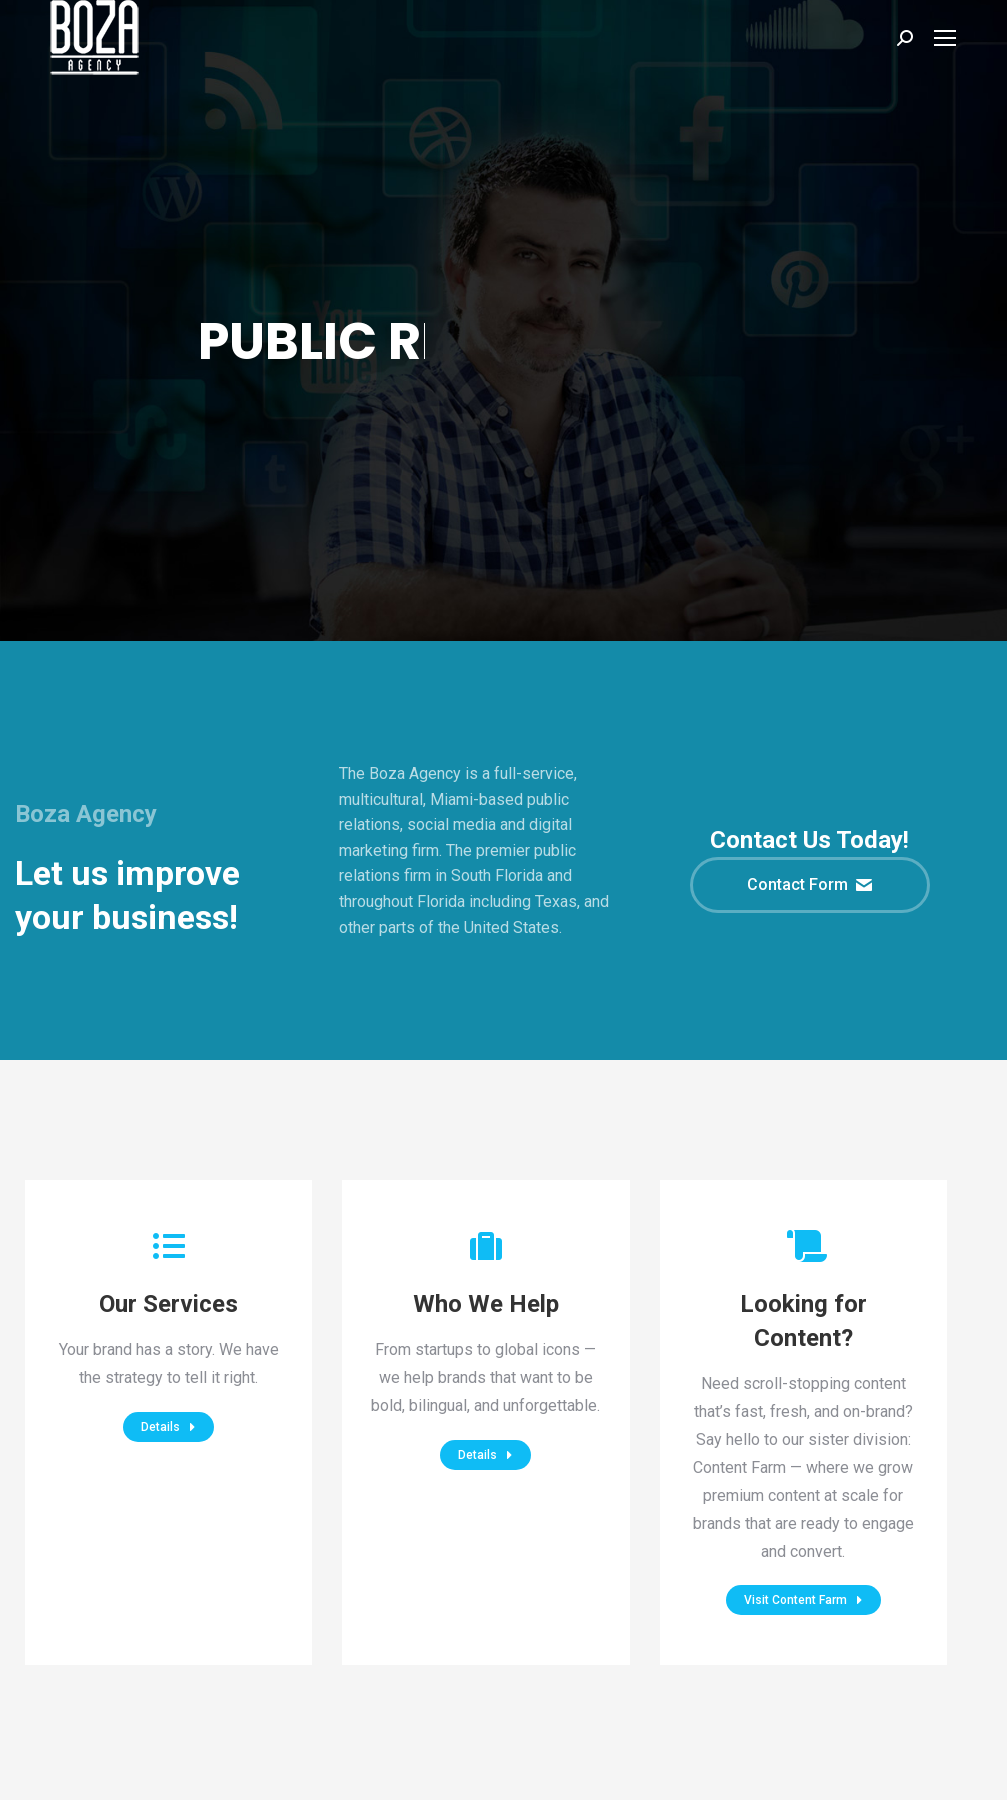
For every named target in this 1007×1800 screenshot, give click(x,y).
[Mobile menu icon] (945, 38)
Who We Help (486, 1304)
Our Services (168, 1304)
